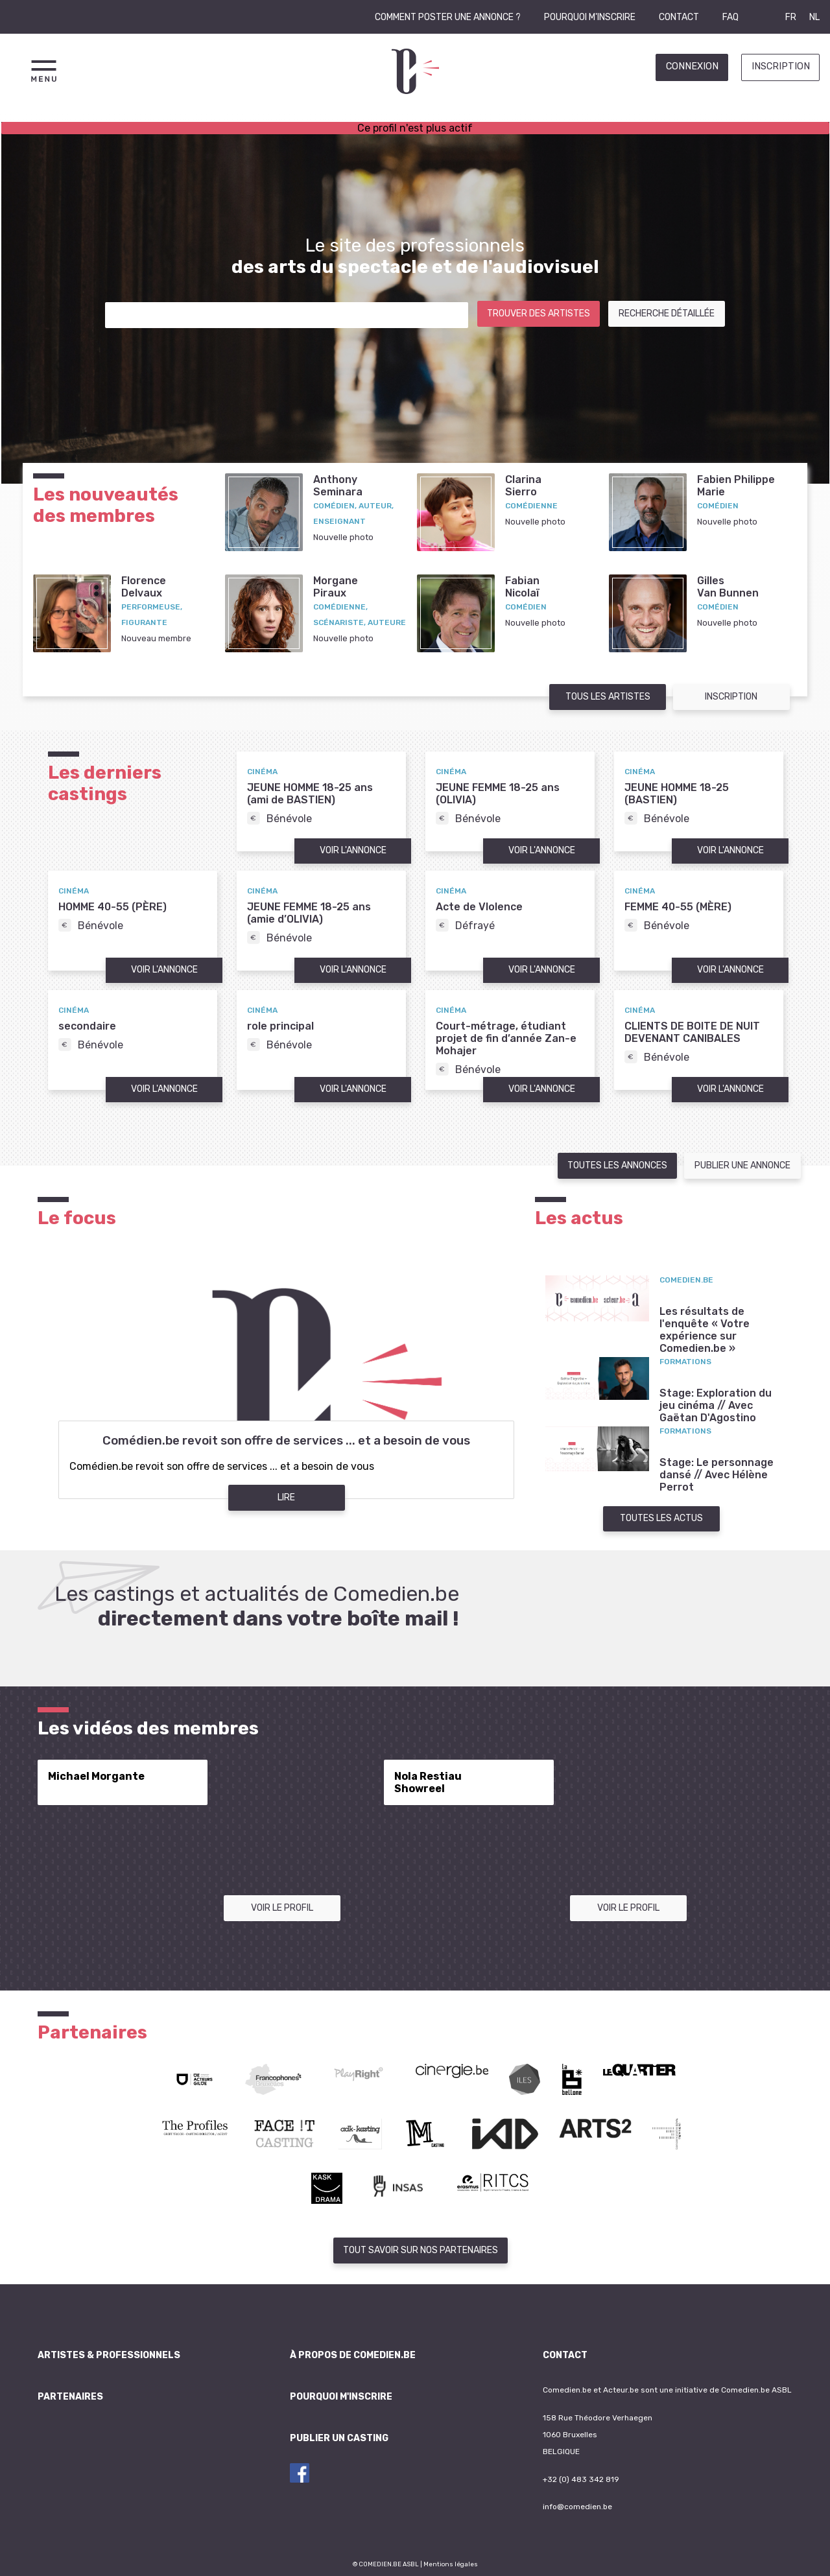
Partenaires (70, 2396)
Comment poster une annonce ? (448, 17)
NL (814, 17)
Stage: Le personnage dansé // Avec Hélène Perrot (716, 1474)
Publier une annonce (742, 1165)
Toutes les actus (661, 1518)
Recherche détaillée (667, 313)
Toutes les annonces (617, 1165)
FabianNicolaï (522, 586)
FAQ (730, 17)
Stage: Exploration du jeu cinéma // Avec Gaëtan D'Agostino (715, 1405)
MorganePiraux (335, 586)
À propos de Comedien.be (353, 2355)
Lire (286, 1497)
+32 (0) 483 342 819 (581, 2479)
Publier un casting (339, 2438)
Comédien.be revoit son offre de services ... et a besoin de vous (286, 1441)
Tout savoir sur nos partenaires (420, 2250)
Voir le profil (282, 1907)
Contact (679, 17)
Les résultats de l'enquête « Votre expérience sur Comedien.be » (704, 1329)
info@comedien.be (577, 2506)
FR (790, 17)
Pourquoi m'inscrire (589, 17)
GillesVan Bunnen (728, 586)
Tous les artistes (607, 696)
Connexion (692, 66)
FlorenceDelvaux (143, 586)
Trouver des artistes (538, 313)
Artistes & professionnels (109, 2355)
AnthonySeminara (337, 485)
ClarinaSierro (523, 485)
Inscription (781, 66)
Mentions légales (450, 2564)
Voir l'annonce (353, 850)
